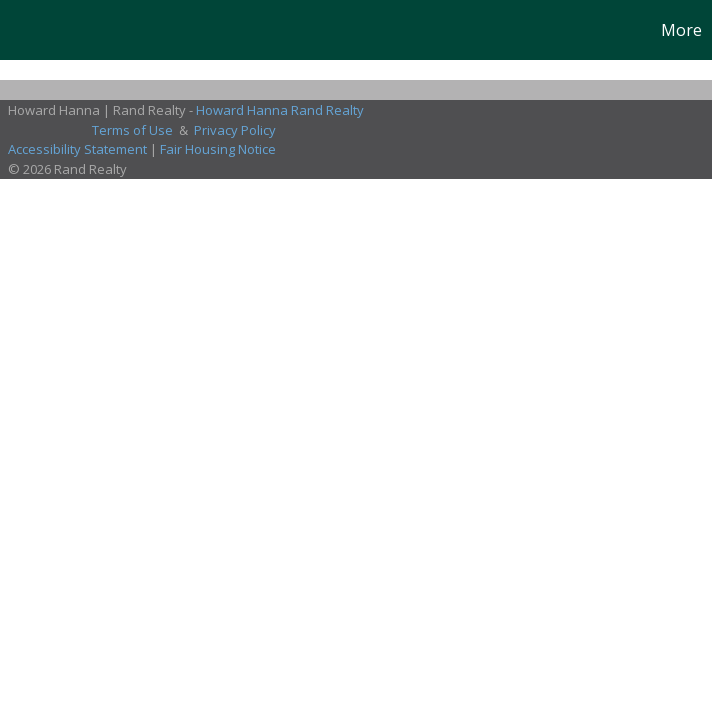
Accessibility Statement (77, 149)
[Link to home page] (25, 30)
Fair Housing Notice (218, 149)
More (681, 30)
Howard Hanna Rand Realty (280, 110)
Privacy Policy (235, 130)
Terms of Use (132, 130)
